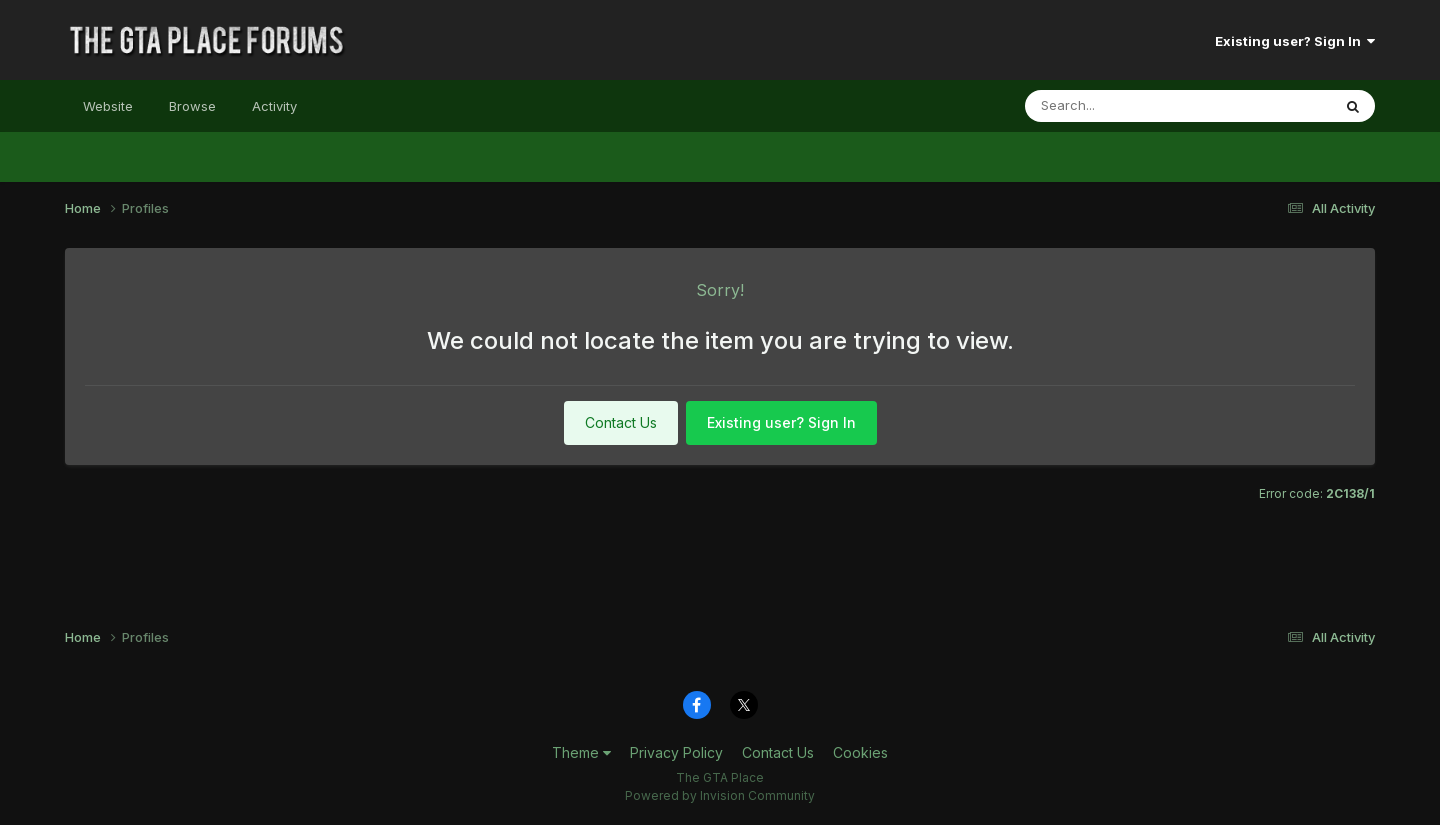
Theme (581, 752)
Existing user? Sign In (1295, 41)
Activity (274, 106)
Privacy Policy (676, 752)
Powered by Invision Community (720, 795)
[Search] (1113, 106)
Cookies (860, 752)
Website (108, 106)
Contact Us (621, 422)
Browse (192, 106)
